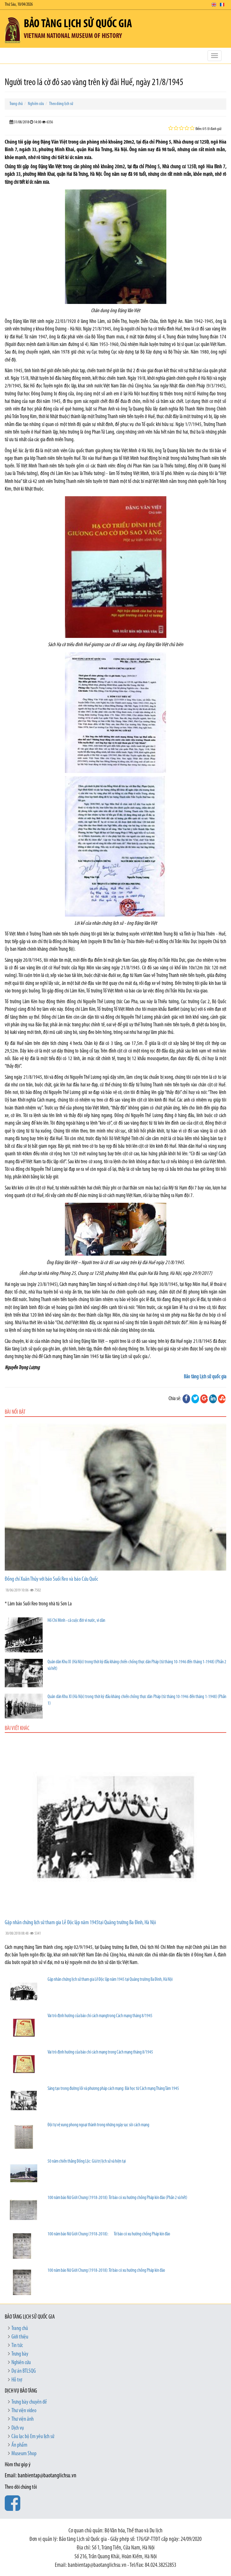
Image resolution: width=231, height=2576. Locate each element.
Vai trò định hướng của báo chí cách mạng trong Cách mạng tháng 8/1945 (100, 2052)
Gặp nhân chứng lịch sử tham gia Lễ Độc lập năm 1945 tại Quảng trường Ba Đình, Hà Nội (110, 1979)
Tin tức (17, 2346)
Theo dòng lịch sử (61, 104)
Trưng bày (19, 2354)
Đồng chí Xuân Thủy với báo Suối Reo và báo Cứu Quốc (51, 1579)
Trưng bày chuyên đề (29, 2402)
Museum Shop (23, 2454)
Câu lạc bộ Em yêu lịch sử (32, 2437)
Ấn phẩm (19, 2445)
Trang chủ (16, 104)
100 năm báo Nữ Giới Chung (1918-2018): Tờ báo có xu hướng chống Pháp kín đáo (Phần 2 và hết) (117, 2198)
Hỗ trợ (16, 2380)
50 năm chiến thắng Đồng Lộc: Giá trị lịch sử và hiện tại (87, 2161)
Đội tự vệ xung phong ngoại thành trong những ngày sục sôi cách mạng (98, 2125)
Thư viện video (23, 2411)
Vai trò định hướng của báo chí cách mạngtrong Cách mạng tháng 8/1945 (100, 2016)
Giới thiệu (19, 2337)
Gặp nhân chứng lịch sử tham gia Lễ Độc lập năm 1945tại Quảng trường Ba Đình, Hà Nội (81, 1923)
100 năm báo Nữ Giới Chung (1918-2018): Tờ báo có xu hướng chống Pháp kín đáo (109, 2234)
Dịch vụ (17, 2428)
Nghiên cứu (36, 104)
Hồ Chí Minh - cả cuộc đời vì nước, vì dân (76, 1620)
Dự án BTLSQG (23, 2371)
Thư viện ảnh (22, 2419)
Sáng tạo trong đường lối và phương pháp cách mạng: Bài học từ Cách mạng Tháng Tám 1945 (113, 2088)
